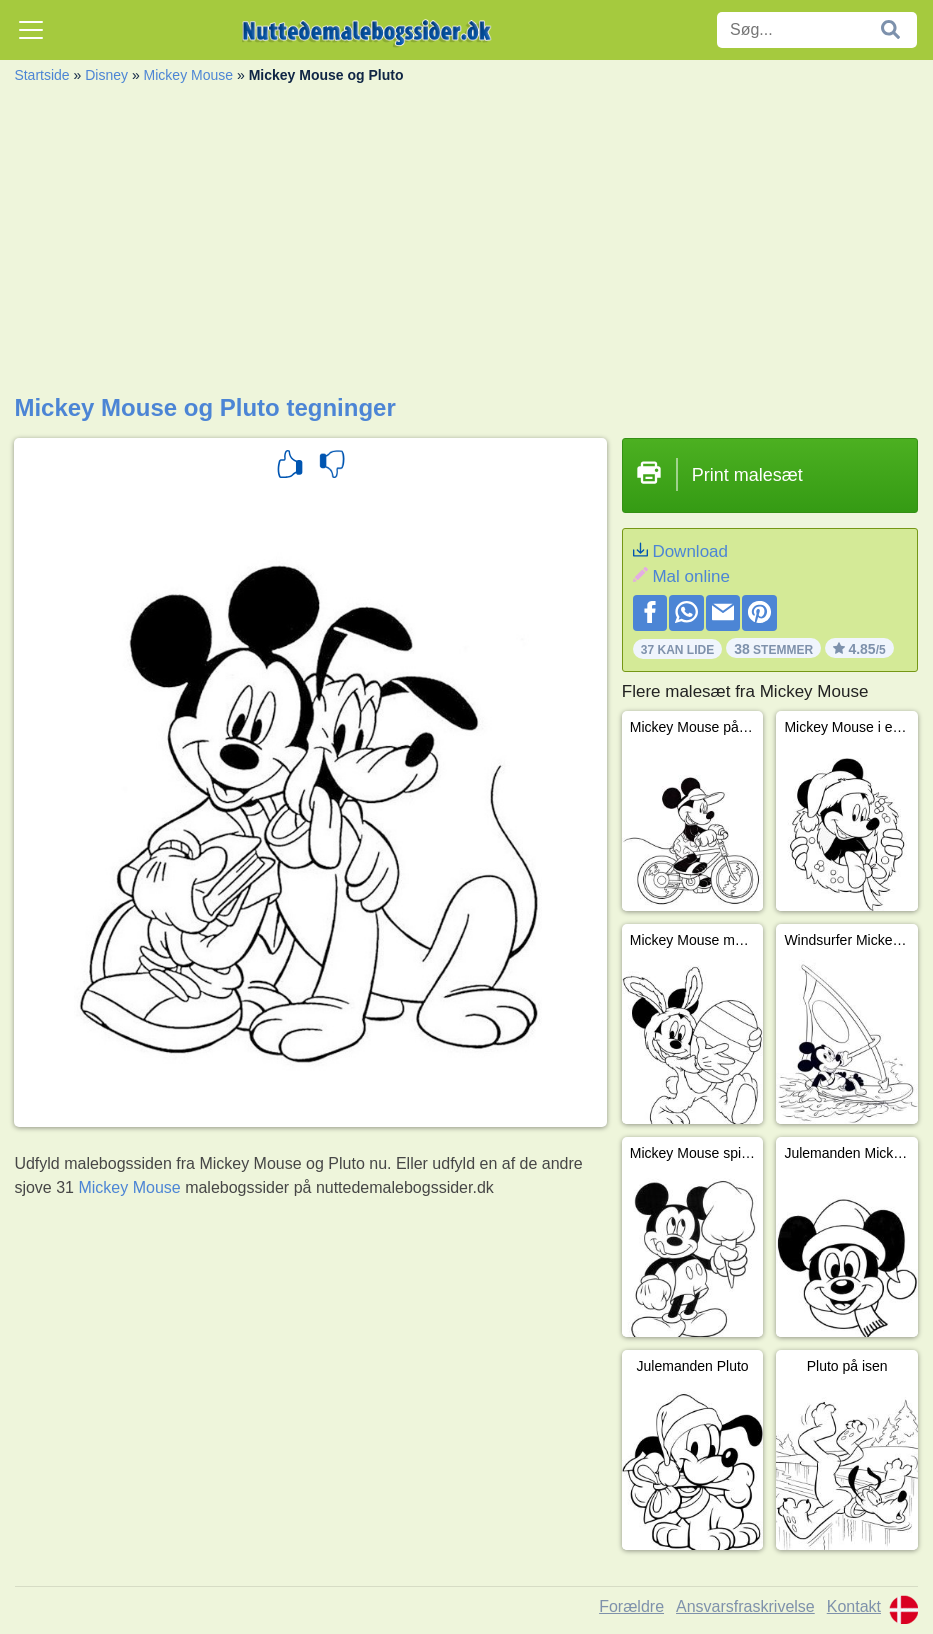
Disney (106, 75)
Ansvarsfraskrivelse (745, 1606)
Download (690, 551)
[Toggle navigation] (31, 30)
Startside (41, 75)
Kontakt (854, 1606)
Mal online (691, 576)
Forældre (631, 1606)
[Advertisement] (466, 244)
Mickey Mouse (188, 75)
